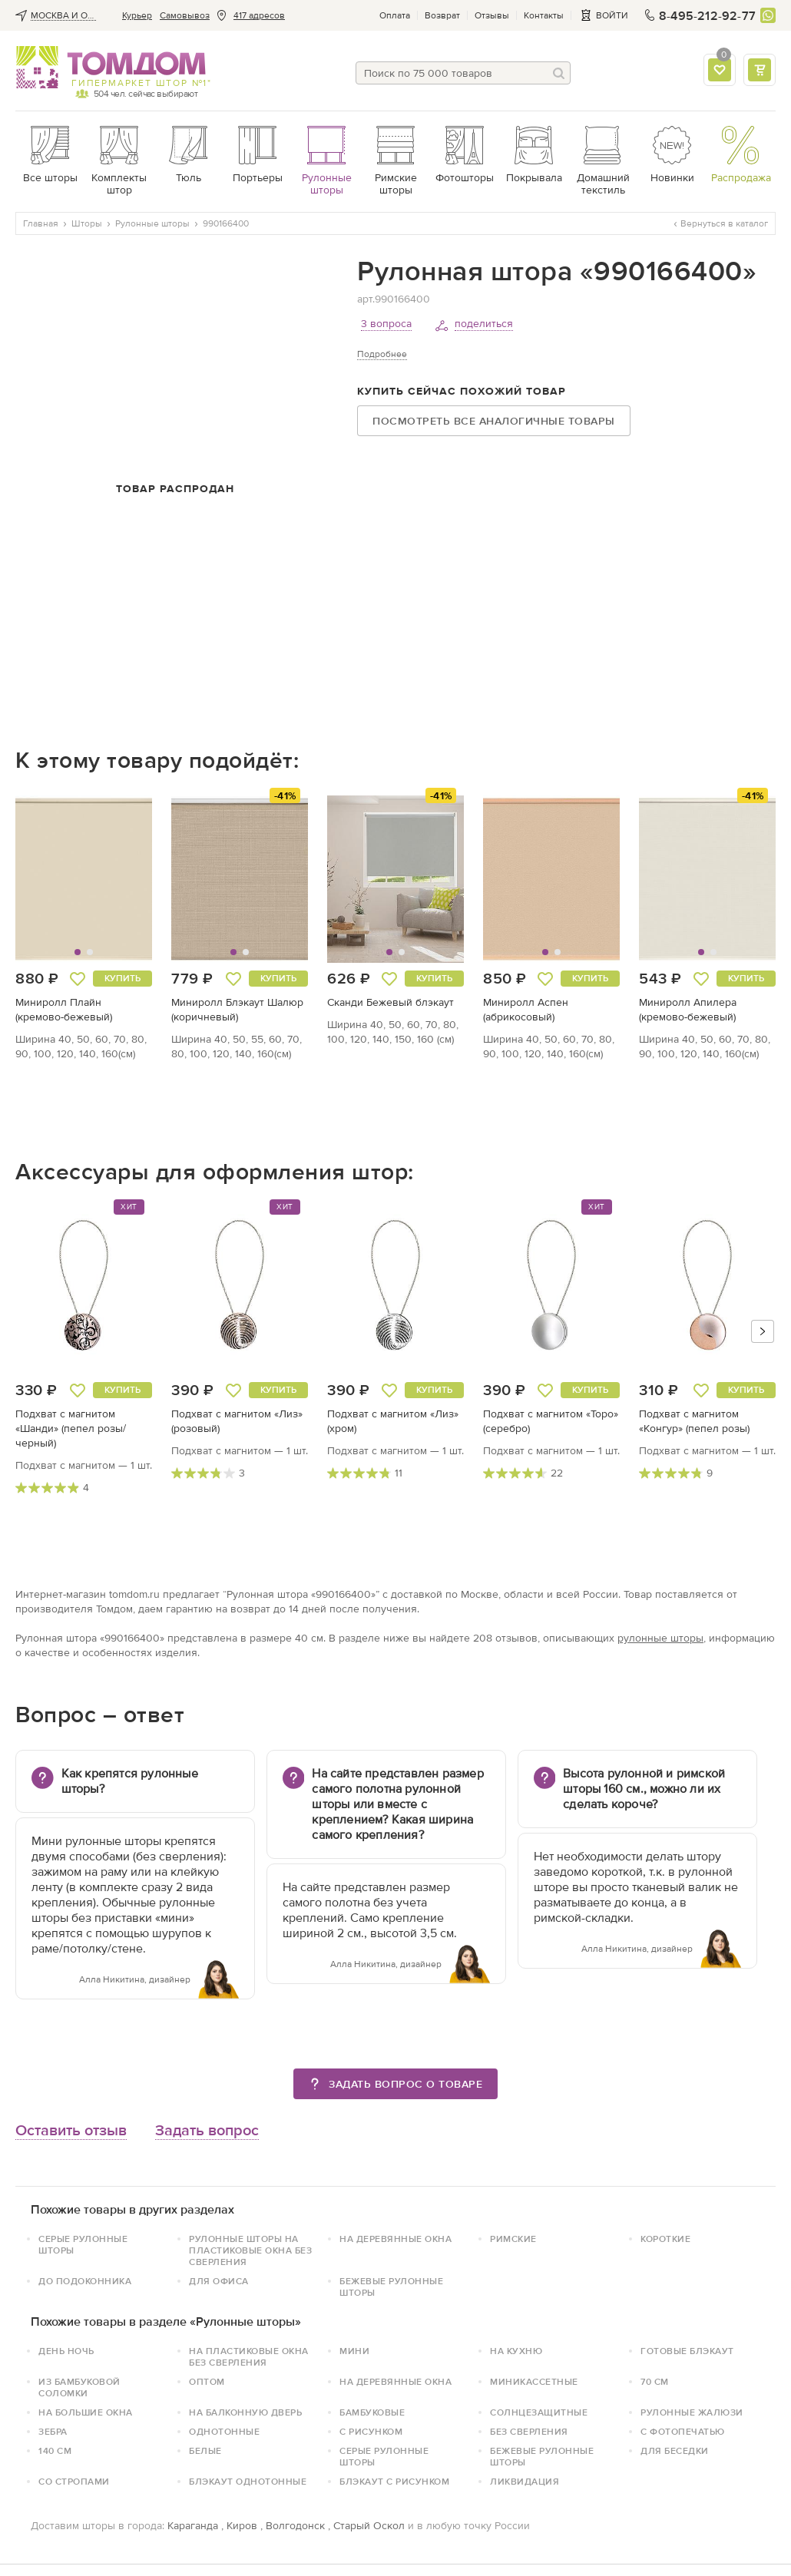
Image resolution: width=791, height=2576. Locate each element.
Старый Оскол (369, 2525)
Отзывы (492, 15)
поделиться (484, 323)
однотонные (224, 2431)
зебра (53, 2431)
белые (205, 2450)
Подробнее (382, 354)
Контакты (544, 15)
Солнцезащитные (538, 2412)
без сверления (529, 2431)
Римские (513, 2239)
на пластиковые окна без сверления (249, 2357)
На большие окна (85, 2412)
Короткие (665, 2239)
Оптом (207, 2381)
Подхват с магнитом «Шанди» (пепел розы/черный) (70, 1428)
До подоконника (84, 2281)
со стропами (74, 2481)
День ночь (66, 2351)
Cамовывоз (185, 15)
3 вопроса (386, 323)
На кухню (516, 2351)
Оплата (394, 15)
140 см (54, 2450)
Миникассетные (534, 2381)
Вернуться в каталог (721, 223)
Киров (242, 2525)
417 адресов (259, 15)
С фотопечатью (682, 2431)
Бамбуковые (372, 2412)
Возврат (442, 15)
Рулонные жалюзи (691, 2412)
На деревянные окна (395, 2239)
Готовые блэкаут (687, 2351)
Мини (354, 2351)
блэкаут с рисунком (394, 2481)
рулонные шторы (660, 1638)
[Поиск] (559, 72)
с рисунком (370, 2431)
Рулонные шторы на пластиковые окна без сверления (250, 2250)
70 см (654, 2381)
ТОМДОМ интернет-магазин (111, 67)
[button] (50, 879)
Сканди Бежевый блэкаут (390, 1002)
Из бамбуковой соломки (79, 2387)
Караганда (192, 2525)
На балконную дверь (245, 2412)
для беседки (674, 2450)
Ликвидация (524, 2481)
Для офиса (219, 2281)
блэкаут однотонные (247, 2481)
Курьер (137, 15)
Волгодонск (295, 2525)
